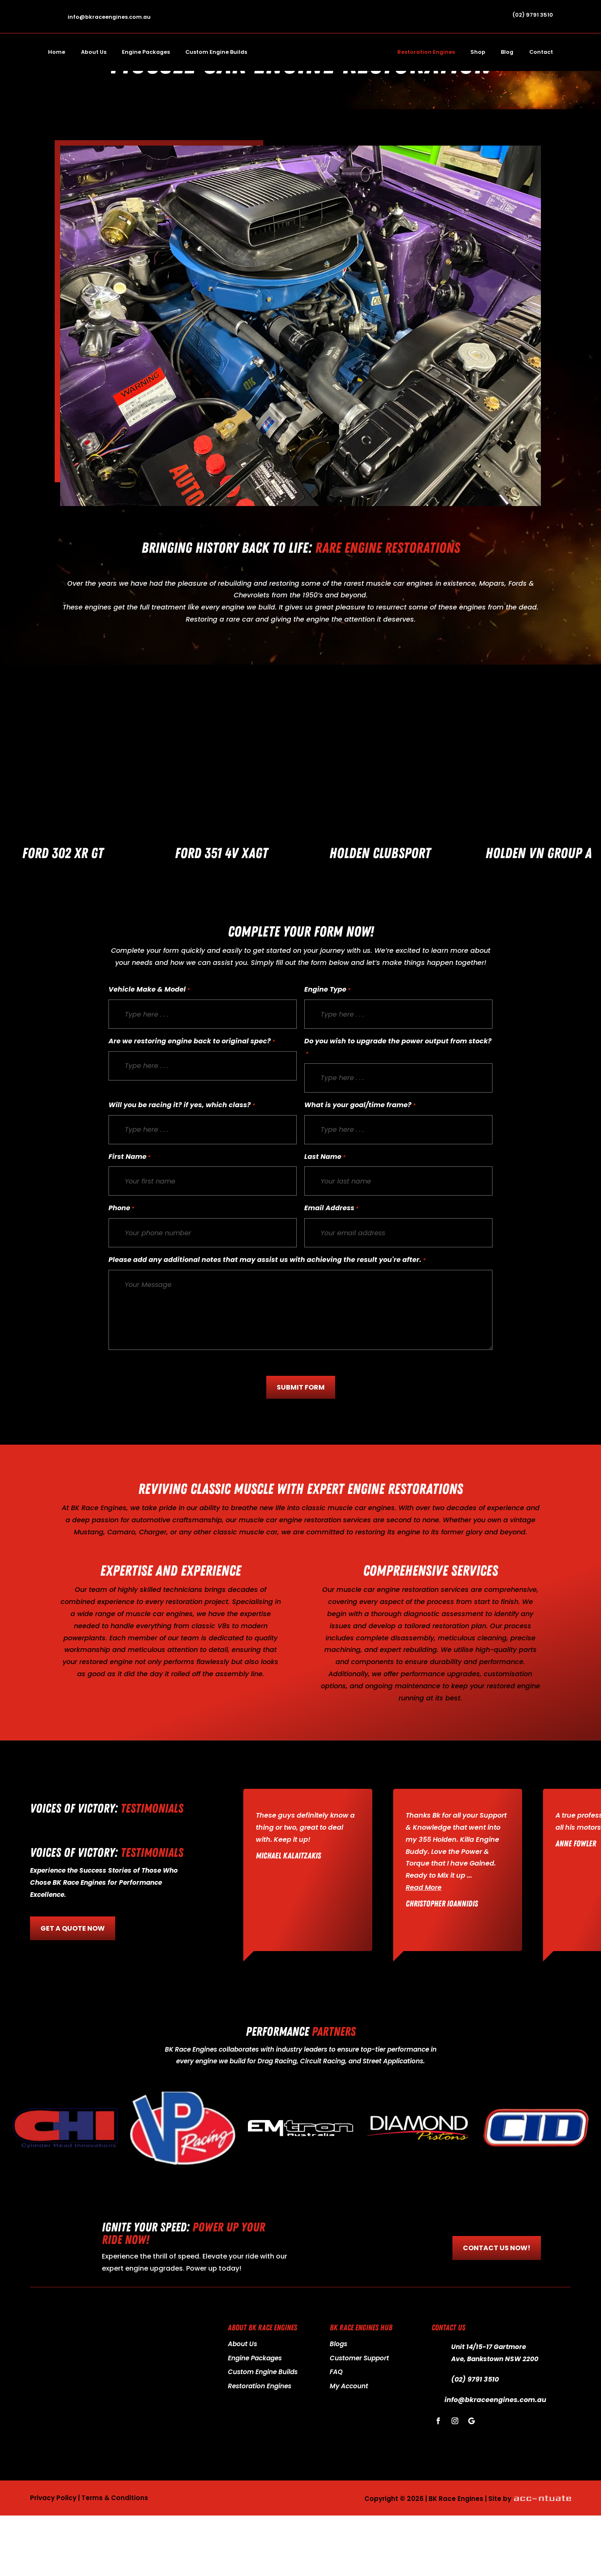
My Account (349, 2446)
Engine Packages (146, 52)
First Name (130, 1218)
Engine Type (327, 1051)
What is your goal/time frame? (360, 1166)
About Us (93, 52)
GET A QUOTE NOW (72, 1989)
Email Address (331, 1269)
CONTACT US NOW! (496, 2308)
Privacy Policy (53, 2558)
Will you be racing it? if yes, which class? (182, 1166)
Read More (424, 1948)
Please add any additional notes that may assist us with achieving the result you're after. (267, 1321)
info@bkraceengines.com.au (109, 16)
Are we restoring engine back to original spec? (192, 1102)
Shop (477, 52)
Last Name (325, 1218)
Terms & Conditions (114, 2558)
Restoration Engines (426, 52)
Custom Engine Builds (216, 52)
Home (56, 52)
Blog (507, 52)
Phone (121, 1269)
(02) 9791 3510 (533, 14)
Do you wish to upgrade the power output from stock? (398, 1109)
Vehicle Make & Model (149, 1051)
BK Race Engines (98, 1568)
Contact (541, 52)
